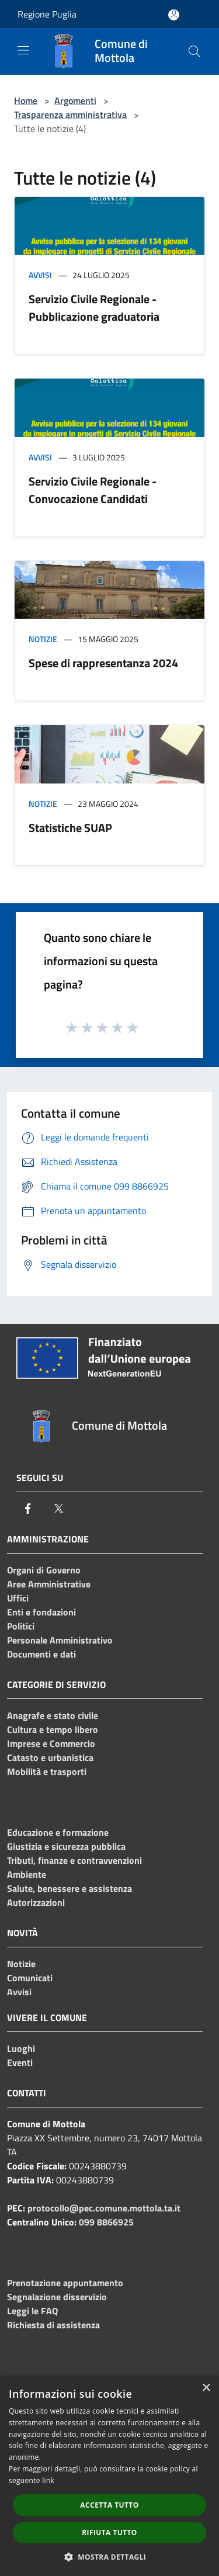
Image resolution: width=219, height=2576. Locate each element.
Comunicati (30, 1978)
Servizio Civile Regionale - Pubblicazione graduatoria (94, 307)
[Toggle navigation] (23, 50)
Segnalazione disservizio (57, 2297)
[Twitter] (58, 1508)
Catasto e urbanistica (50, 1757)
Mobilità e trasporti (46, 1771)
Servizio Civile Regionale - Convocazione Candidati (93, 490)
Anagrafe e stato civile (52, 1715)
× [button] (205, 2388)
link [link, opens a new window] (48, 2480)
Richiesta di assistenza (53, 2325)
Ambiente (26, 1874)
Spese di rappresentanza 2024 (103, 663)
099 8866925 (106, 2222)
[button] (110, 2557)
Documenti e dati (41, 1654)
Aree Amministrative (49, 1584)
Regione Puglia (47, 14)
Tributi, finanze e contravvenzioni (74, 1860)
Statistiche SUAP (70, 828)
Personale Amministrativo (60, 1640)
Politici (20, 1626)
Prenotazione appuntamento (65, 2283)
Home (25, 100)
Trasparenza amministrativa (70, 115)
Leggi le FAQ (32, 2311)
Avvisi (40, 275)
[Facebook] (28, 1508)
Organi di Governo (44, 1570)
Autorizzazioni (36, 1902)
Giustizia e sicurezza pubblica (66, 1846)
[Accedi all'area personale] (173, 15)
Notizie (43, 639)
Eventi (20, 2062)
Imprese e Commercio (51, 1743)
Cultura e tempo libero (52, 1729)
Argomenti (75, 100)
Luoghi (21, 2048)
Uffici (18, 1598)
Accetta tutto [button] (109, 2505)
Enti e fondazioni (41, 1612)
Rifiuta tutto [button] (109, 2532)
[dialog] (109, 2476)
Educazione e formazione (58, 1832)
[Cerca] (194, 51)
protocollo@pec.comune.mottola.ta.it (103, 2208)
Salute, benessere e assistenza (69, 1888)
